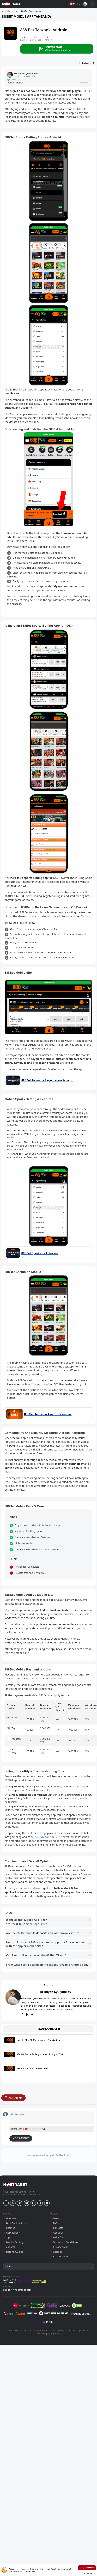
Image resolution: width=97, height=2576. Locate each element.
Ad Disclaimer (61, 2256)
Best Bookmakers (16, 2223)
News (56, 2218)
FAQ (55, 2223)
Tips (8, 2237)
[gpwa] (38, 2305)
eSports (10, 2246)
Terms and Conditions (65, 2242)
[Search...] (78, 3)
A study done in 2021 (48, 1837)
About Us (58, 2232)
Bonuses (11, 2218)
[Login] (85, 4)
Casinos (10, 2227)
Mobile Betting (14, 2242)
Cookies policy (30, 2571)
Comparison (13, 2232)
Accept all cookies (87, 2567)
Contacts (58, 2227)
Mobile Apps (12, 11)
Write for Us (60, 2237)
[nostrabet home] (15, 2184)
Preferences (87, 2573)
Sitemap (57, 2251)
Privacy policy (60, 2246)
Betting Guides (14, 2251)
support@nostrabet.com (17, 2289)
